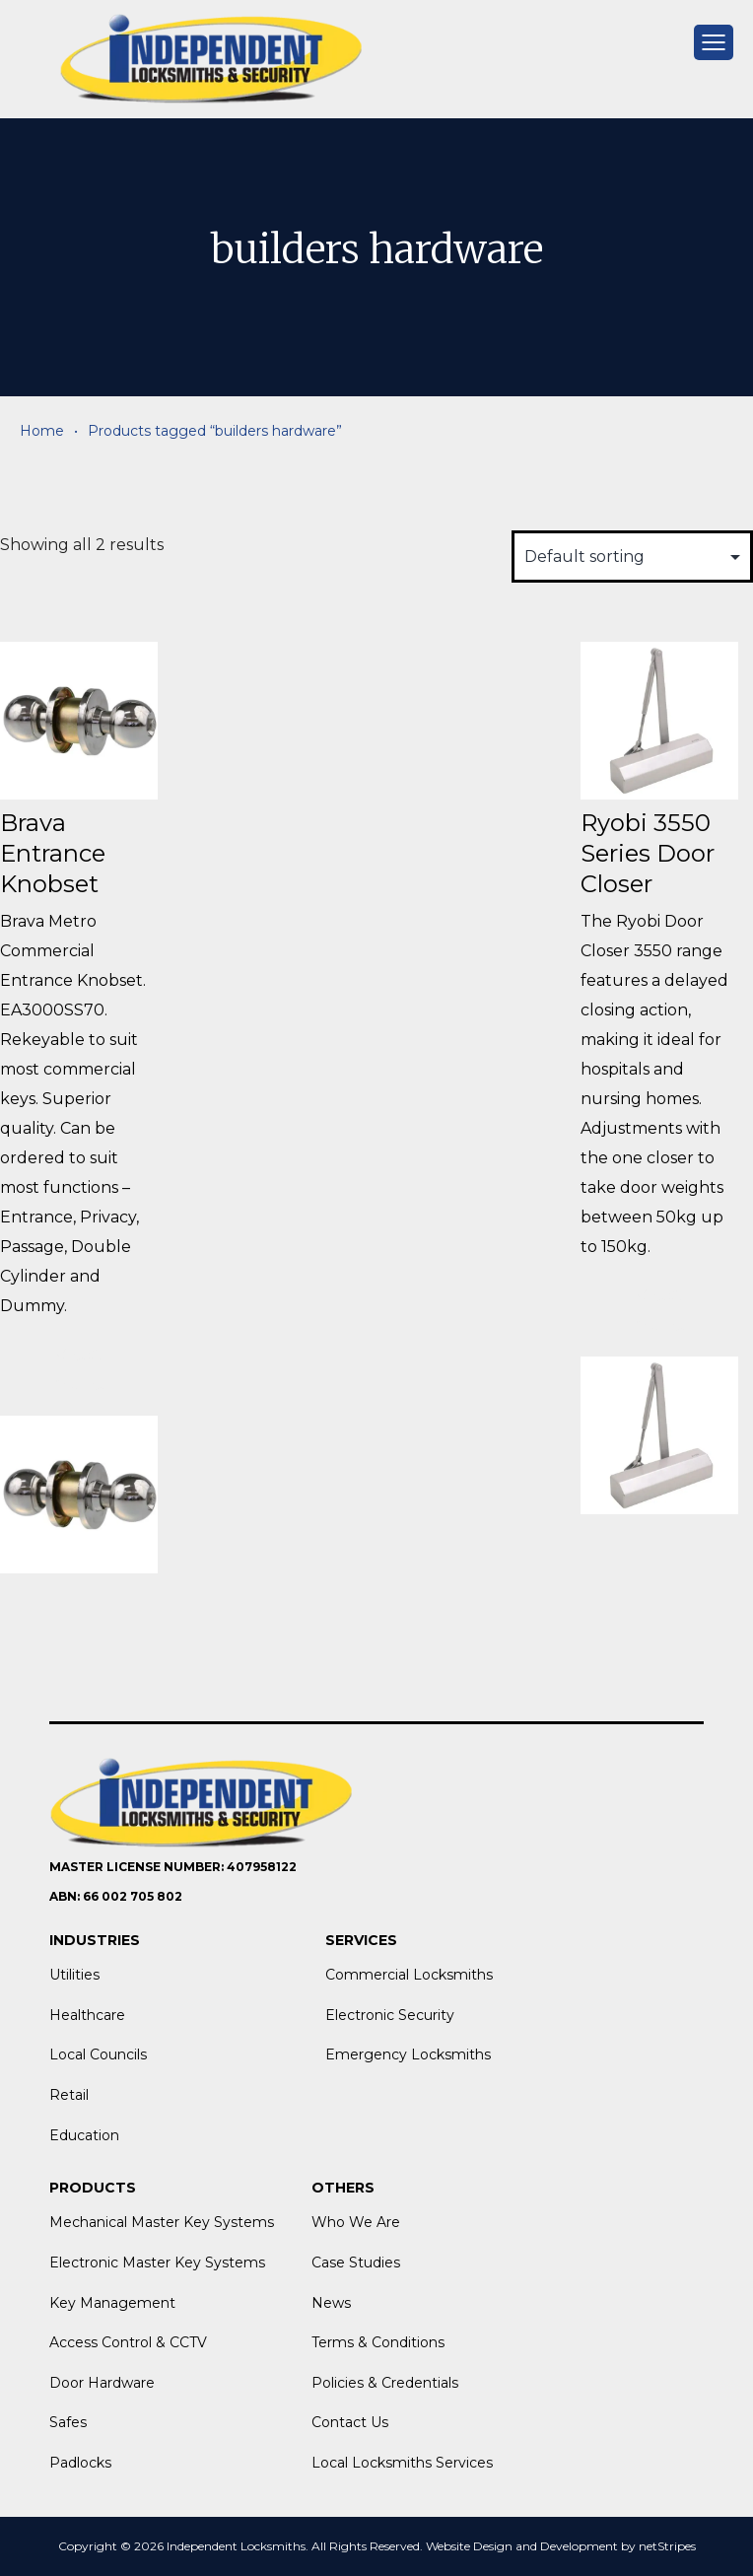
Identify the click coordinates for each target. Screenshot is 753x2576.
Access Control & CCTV (128, 2342)
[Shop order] (632, 556)
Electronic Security (389, 2015)
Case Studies (355, 2262)
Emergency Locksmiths (408, 2054)
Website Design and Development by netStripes (561, 2546)
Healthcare (87, 2015)
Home (42, 431)
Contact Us (349, 2422)
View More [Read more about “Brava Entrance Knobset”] (78, 1368)
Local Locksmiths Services (402, 2463)
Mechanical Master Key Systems (161, 2222)
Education (84, 2135)
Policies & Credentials (384, 2383)
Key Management (112, 2303)
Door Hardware (102, 2383)
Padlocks (80, 2463)
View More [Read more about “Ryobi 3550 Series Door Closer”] (659, 1309)
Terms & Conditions (378, 2342)
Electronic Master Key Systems (157, 2262)
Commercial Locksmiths (409, 1975)
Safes (68, 2422)
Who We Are (355, 2222)
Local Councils (98, 2054)
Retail (69, 2095)
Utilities (74, 1975)
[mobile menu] (713, 42)
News (331, 2303)
